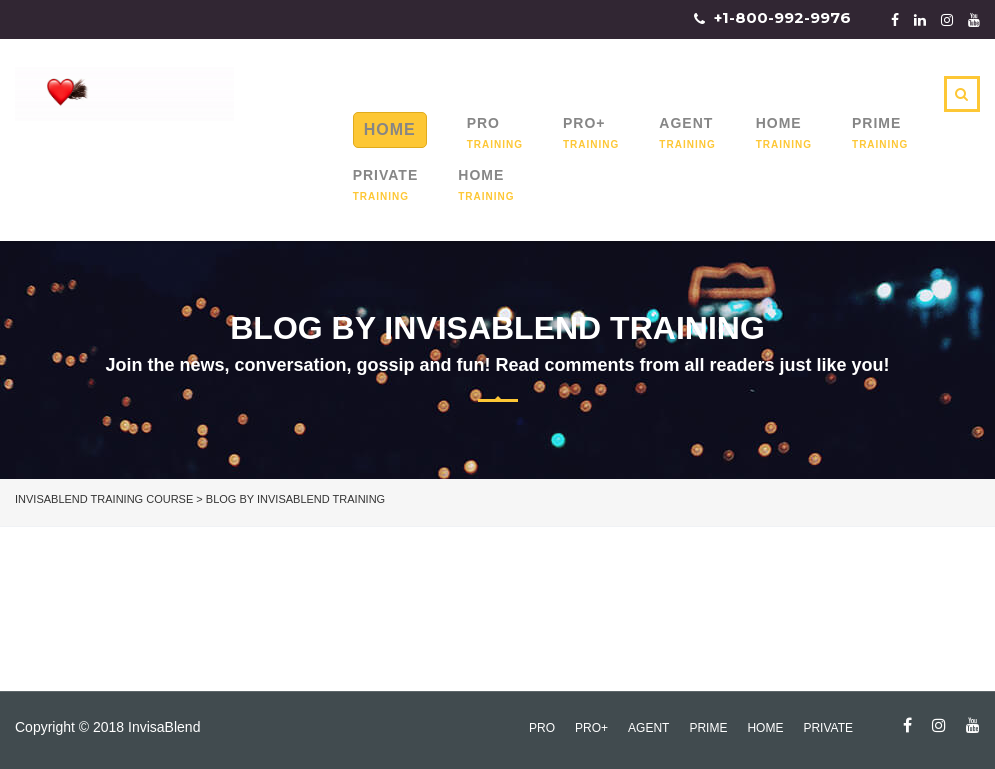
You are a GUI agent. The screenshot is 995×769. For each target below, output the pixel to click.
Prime (876, 123)
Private (386, 175)
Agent (686, 123)
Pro (483, 123)
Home (390, 129)
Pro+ (584, 123)
